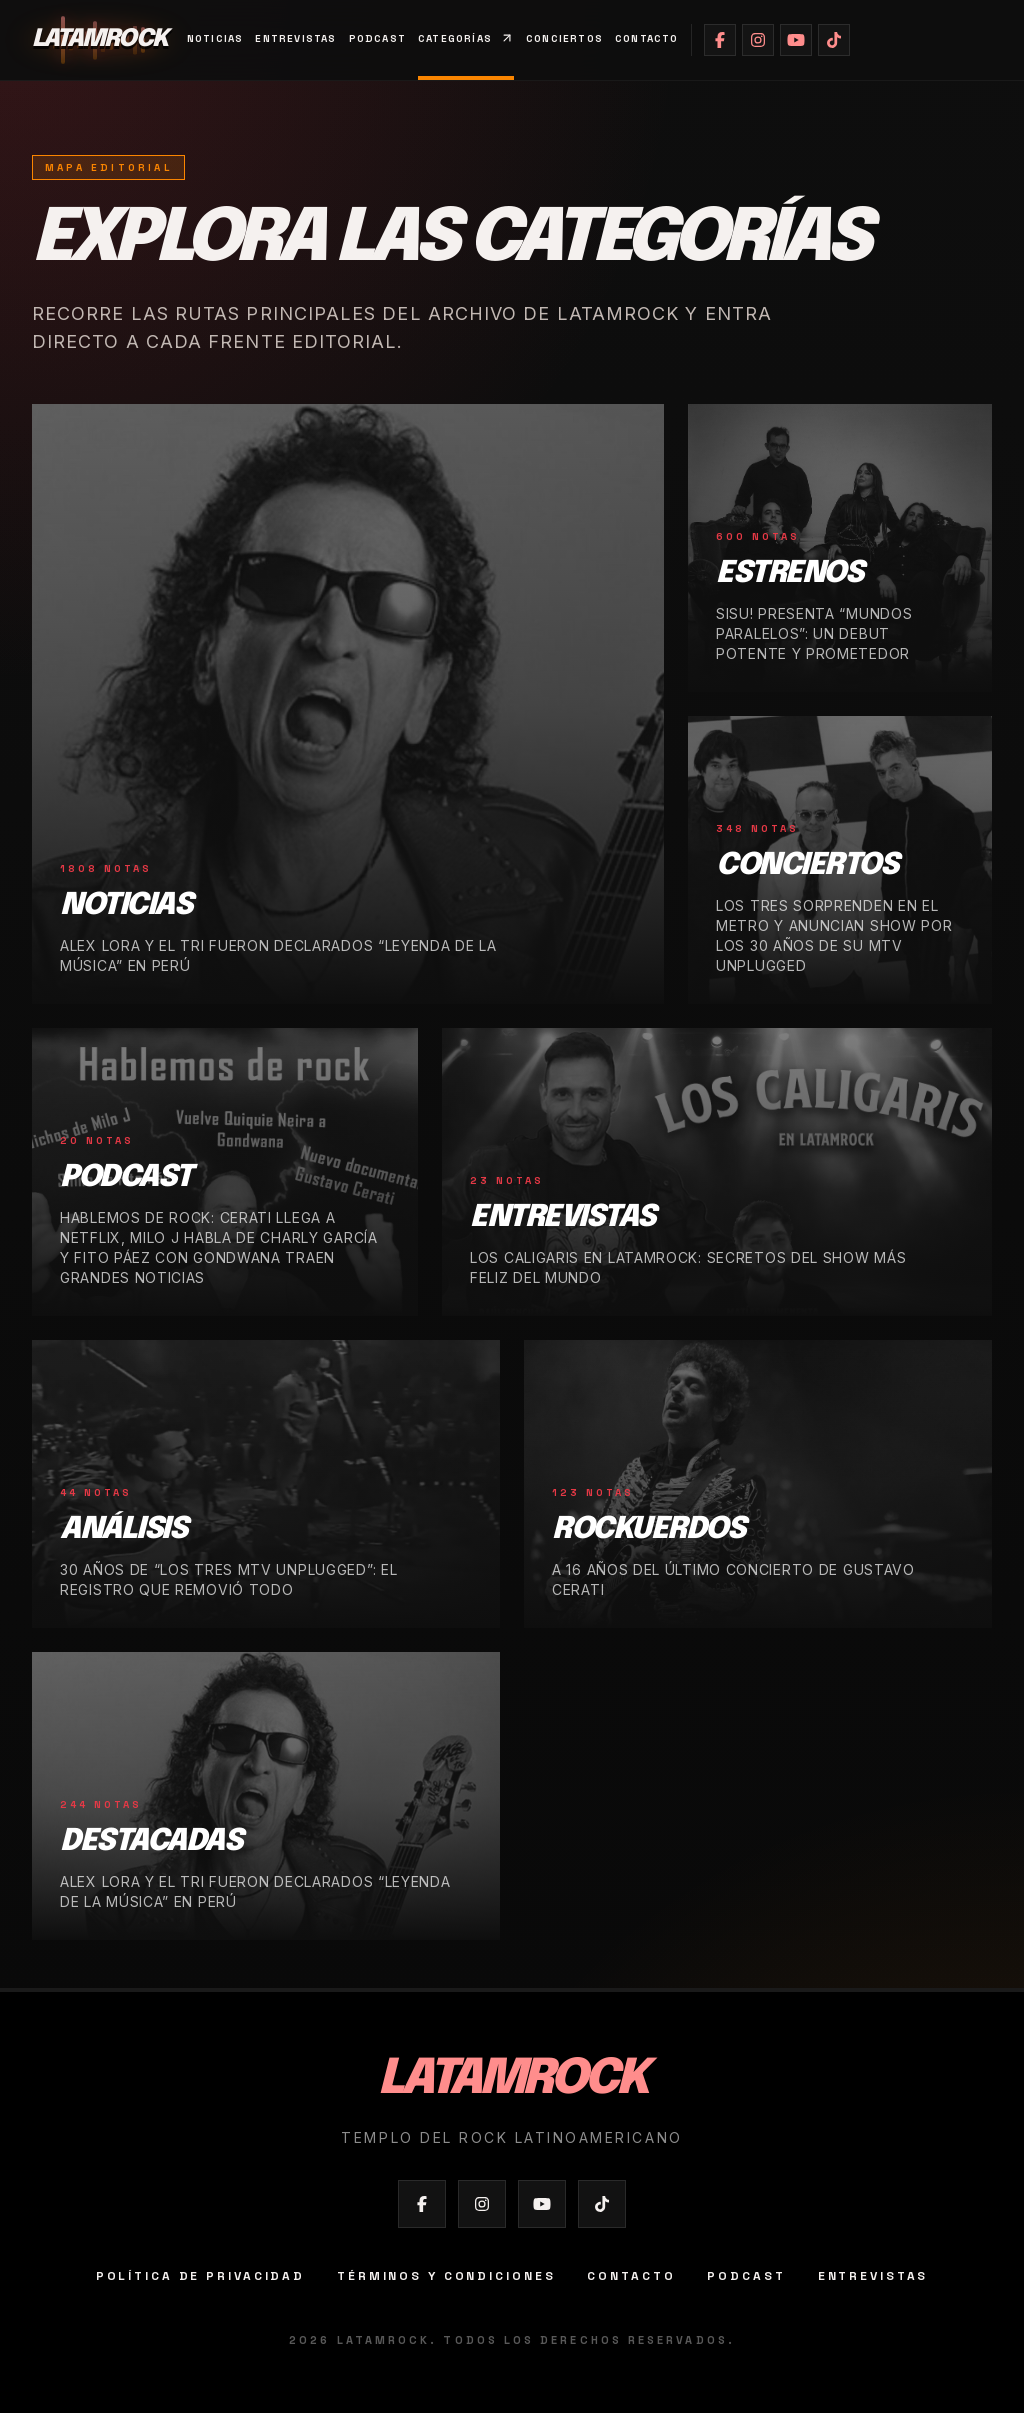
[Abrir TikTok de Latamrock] (834, 40)
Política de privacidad (200, 2276)
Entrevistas (295, 38)
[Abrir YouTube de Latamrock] (796, 40)
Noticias (215, 38)
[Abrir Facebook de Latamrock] (720, 40)
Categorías (466, 38)
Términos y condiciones (446, 2276)
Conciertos (564, 38)
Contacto (647, 38)
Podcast (377, 38)
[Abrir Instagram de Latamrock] (758, 40)
